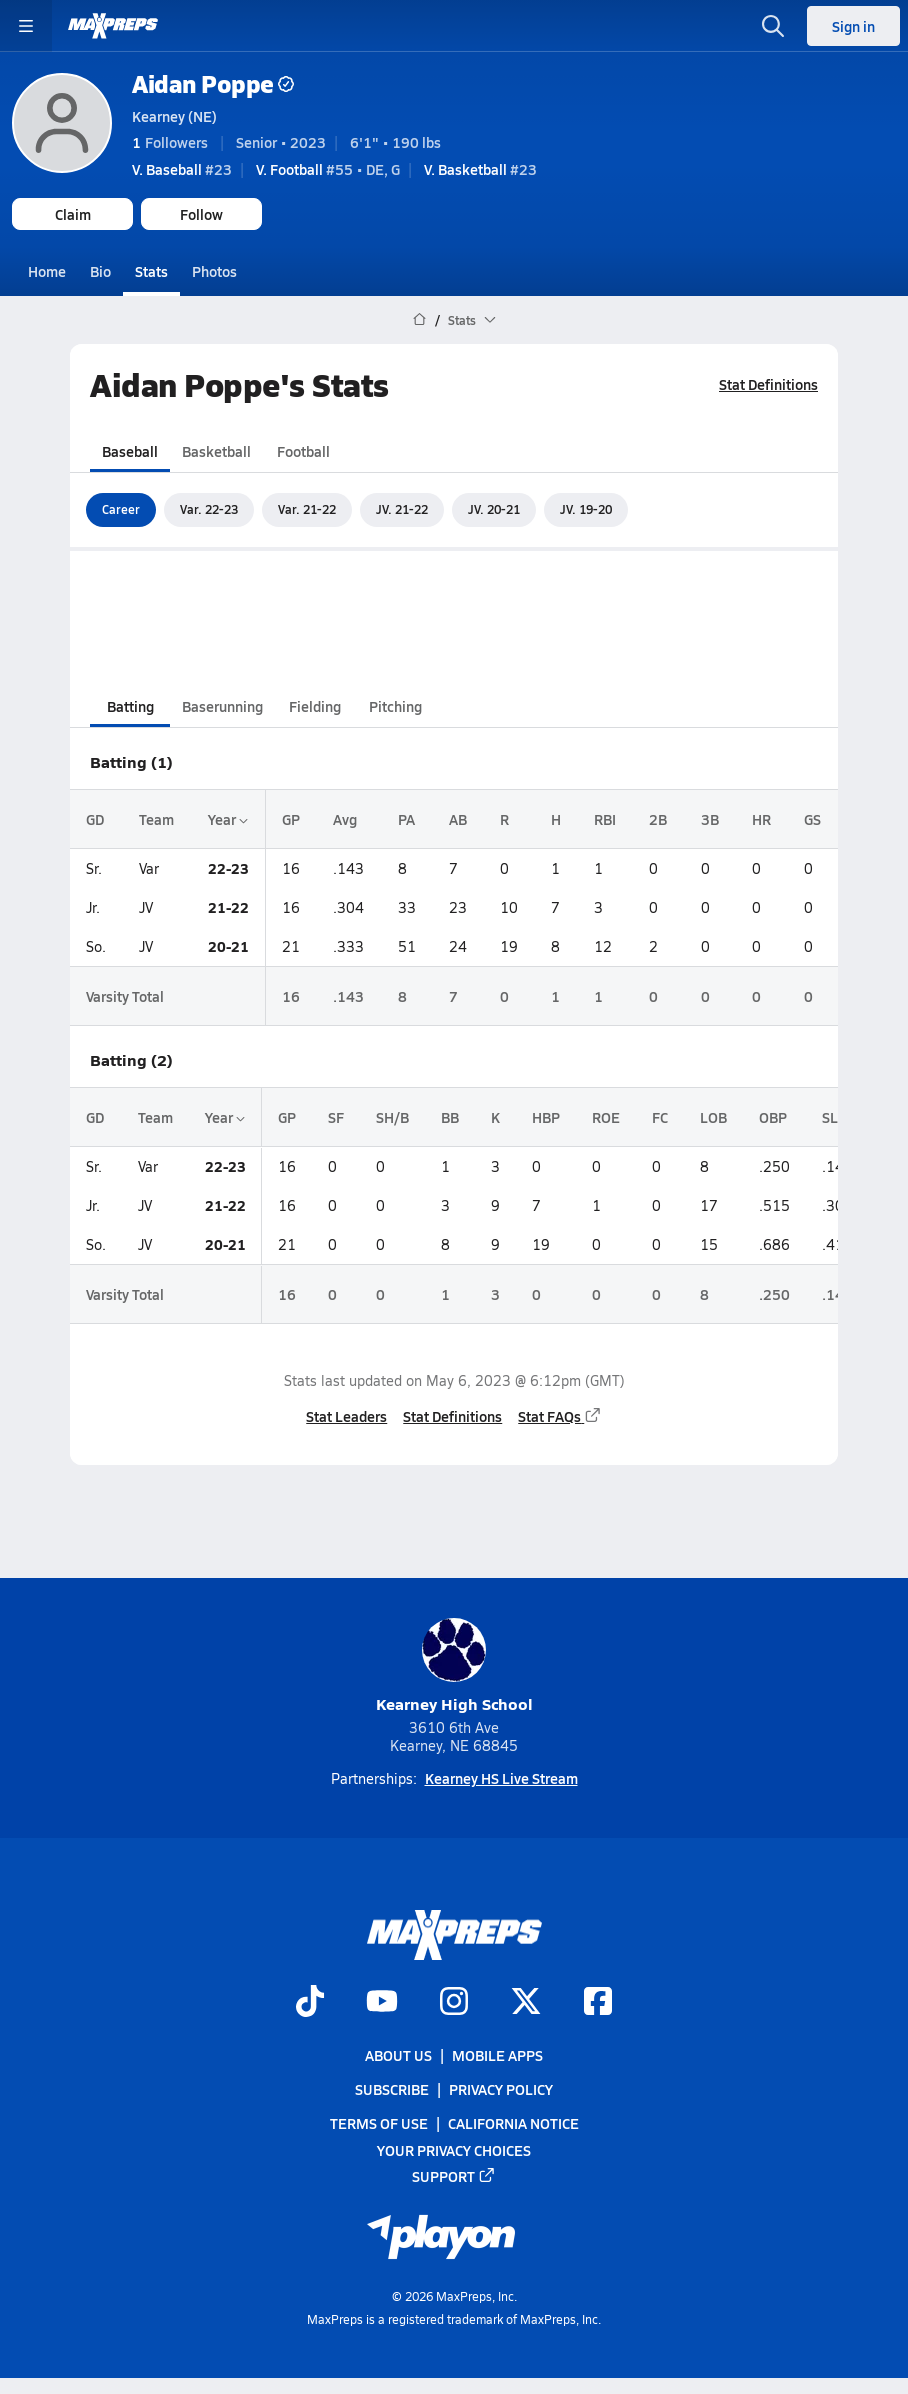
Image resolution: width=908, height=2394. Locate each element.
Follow (201, 214)
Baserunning (222, 706)
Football (303, 450)
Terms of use (379, 2123)
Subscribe (392, 2089)
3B (710, 819)
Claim (73, 214)
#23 (182, 169)
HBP (546, 1117)
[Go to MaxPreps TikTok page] (310, 2003)
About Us (398, 2055)
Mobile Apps (497, 2055)
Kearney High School (454, 1666)
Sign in (853, 26)
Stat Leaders (346, 1415)
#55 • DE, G (328, 169)
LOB (713, 1117)
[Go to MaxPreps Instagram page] (454, 2003)
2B (658, 819)
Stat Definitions (768, 384)
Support (454, 2176)
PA (406, 819)
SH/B (392, 1117)
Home (47, 271)
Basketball (216, 450)
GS (812, 819)
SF (336, 1117)
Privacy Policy (501, 2089)
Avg (345, 819)
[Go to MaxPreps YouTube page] (382, 2003)
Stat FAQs (560, 1415)
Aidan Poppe (213, 83)
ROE (606, 1117)
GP (291, 819)
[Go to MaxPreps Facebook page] (598, 2003)
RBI (605, 819)
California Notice (513, 2123)
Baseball (130, 450)
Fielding (315, 706)
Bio (100, 271)
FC (660, 1117)
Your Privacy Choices (454, 2150)
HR (761, 819)
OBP (773, 1117)
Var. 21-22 (307, 509)
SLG (834, 1117)
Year (228, 819)
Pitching (395, 706)
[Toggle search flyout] (773, 26)
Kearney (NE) (174, 116)
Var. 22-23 (209, 509)
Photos (214, 271)
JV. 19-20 (586, 509)
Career (121, 509)
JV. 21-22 (402, 509)
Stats (151, 271)
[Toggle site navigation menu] (26, 26)
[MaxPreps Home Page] (419, 320)
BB (450, 1117)
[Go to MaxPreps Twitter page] (526, 2003)
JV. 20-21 (494, 509)
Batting (130, 706)
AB (458, 819)
